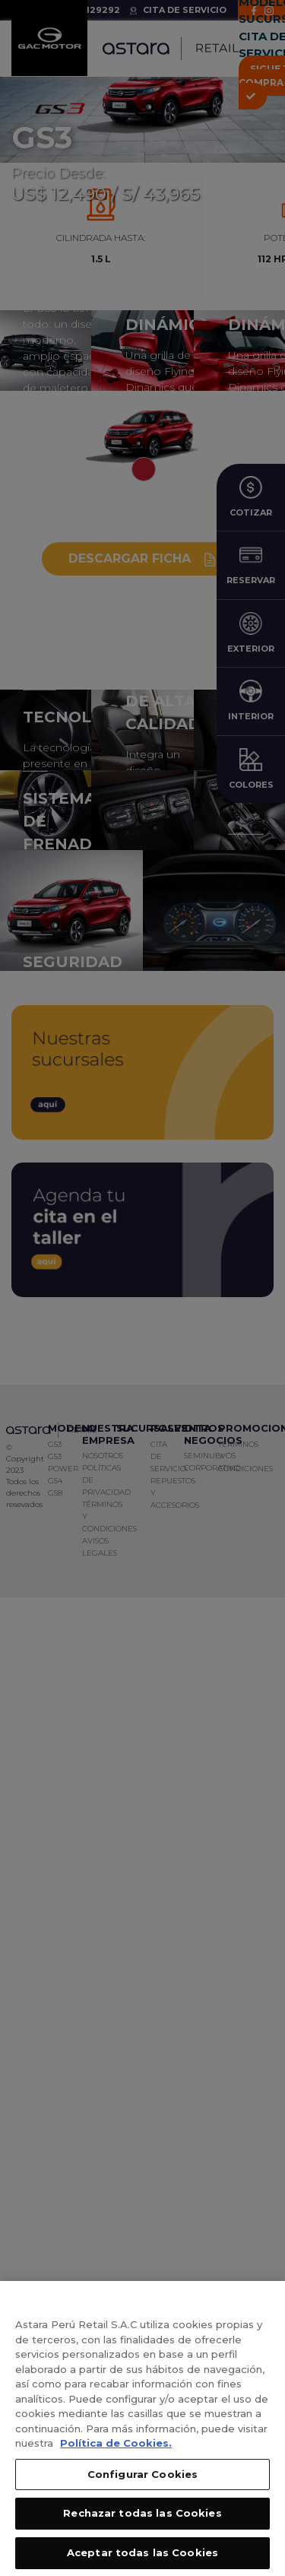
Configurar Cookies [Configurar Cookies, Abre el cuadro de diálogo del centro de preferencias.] (142, 2483)
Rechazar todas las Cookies (142, 2523)
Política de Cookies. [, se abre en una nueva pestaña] (116, 2452)
